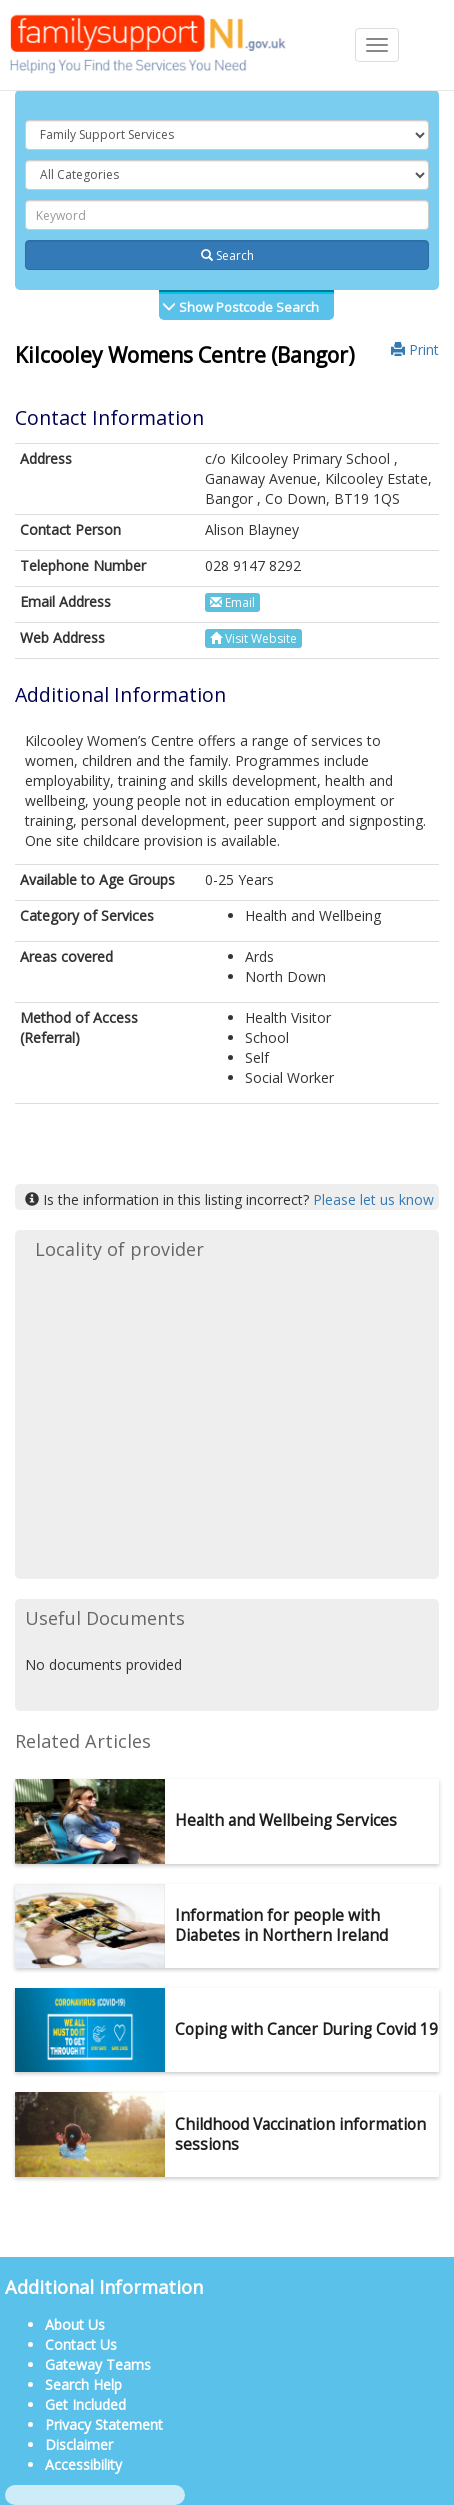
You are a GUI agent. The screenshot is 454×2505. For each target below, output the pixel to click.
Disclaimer (79, 2444)
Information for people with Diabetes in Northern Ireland (281, 1925)
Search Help (83, 2384)
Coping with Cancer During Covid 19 (306, 2029)
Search (227, 255)
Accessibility (83, 2464)
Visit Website (253, 638)
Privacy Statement (104, 2424)
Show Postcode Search (247, 307)
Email (232, 602)
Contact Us (81, 2344)
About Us (75, 2324)
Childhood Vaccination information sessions (300, 2134)
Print (415, 349)
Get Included (85, 2404)
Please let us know (373, 1199)
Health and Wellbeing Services (286, 1820)
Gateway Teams (98, 2364)
